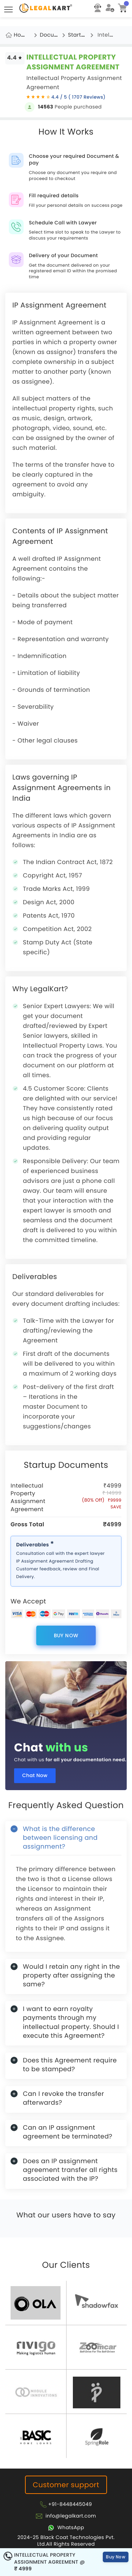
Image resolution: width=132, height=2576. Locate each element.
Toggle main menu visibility (9, 7)
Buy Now (66, 1635)
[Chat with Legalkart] (66, 2527)
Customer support (66, 2485)
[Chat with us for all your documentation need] (66, 1696)
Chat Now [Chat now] (35, 1775)
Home (22, 35)
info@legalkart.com (70, 2515)
